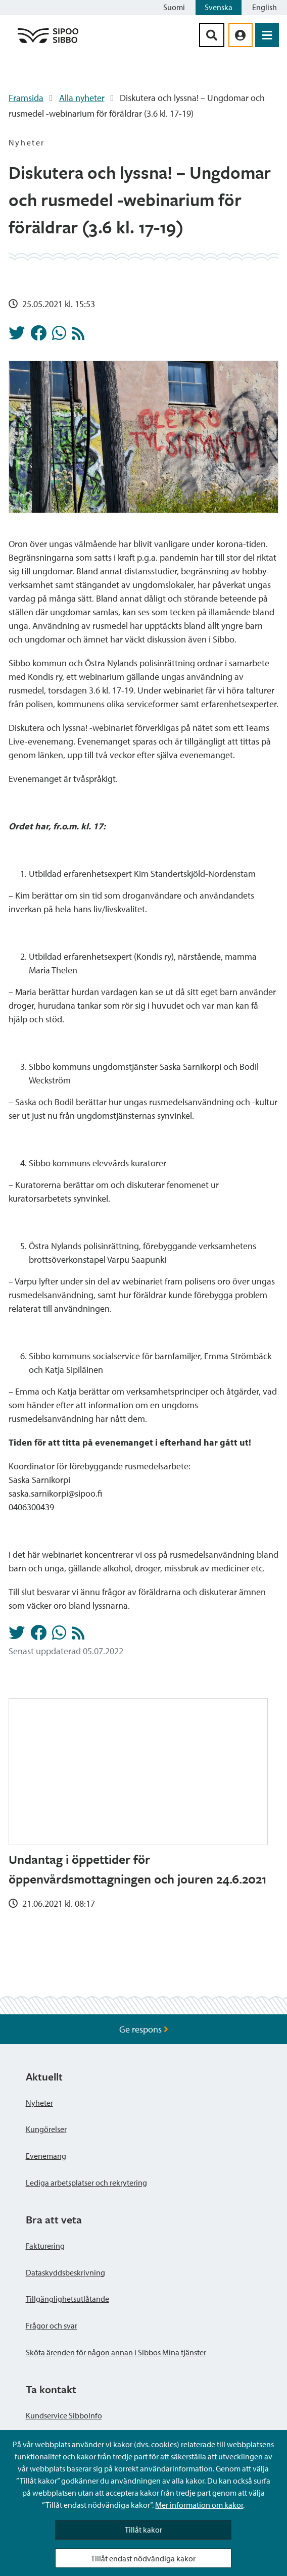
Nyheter (39, 2103)
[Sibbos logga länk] (48, 42)
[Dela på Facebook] (38, 336)
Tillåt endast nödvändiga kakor (143, 2558)
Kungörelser (46, 2129)
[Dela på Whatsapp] (59, 336)
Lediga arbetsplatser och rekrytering (86, 2182)
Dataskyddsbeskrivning (65, 2272)
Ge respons (143, 2029)
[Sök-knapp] (211, 35)
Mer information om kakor (199, 2505)
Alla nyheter (82, 98)
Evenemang (46, 2156)
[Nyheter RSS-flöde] (78, 336)
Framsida (26, 98)
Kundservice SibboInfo (64, 2415)
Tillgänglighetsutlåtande (67, 2299)
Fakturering (45, 2246)
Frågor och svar (51, 2325)
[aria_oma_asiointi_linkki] (240, 35)
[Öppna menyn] (267, 35)
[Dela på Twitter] (17, 336)
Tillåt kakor (143, 2529)
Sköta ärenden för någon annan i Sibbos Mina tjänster (116, 2352)
